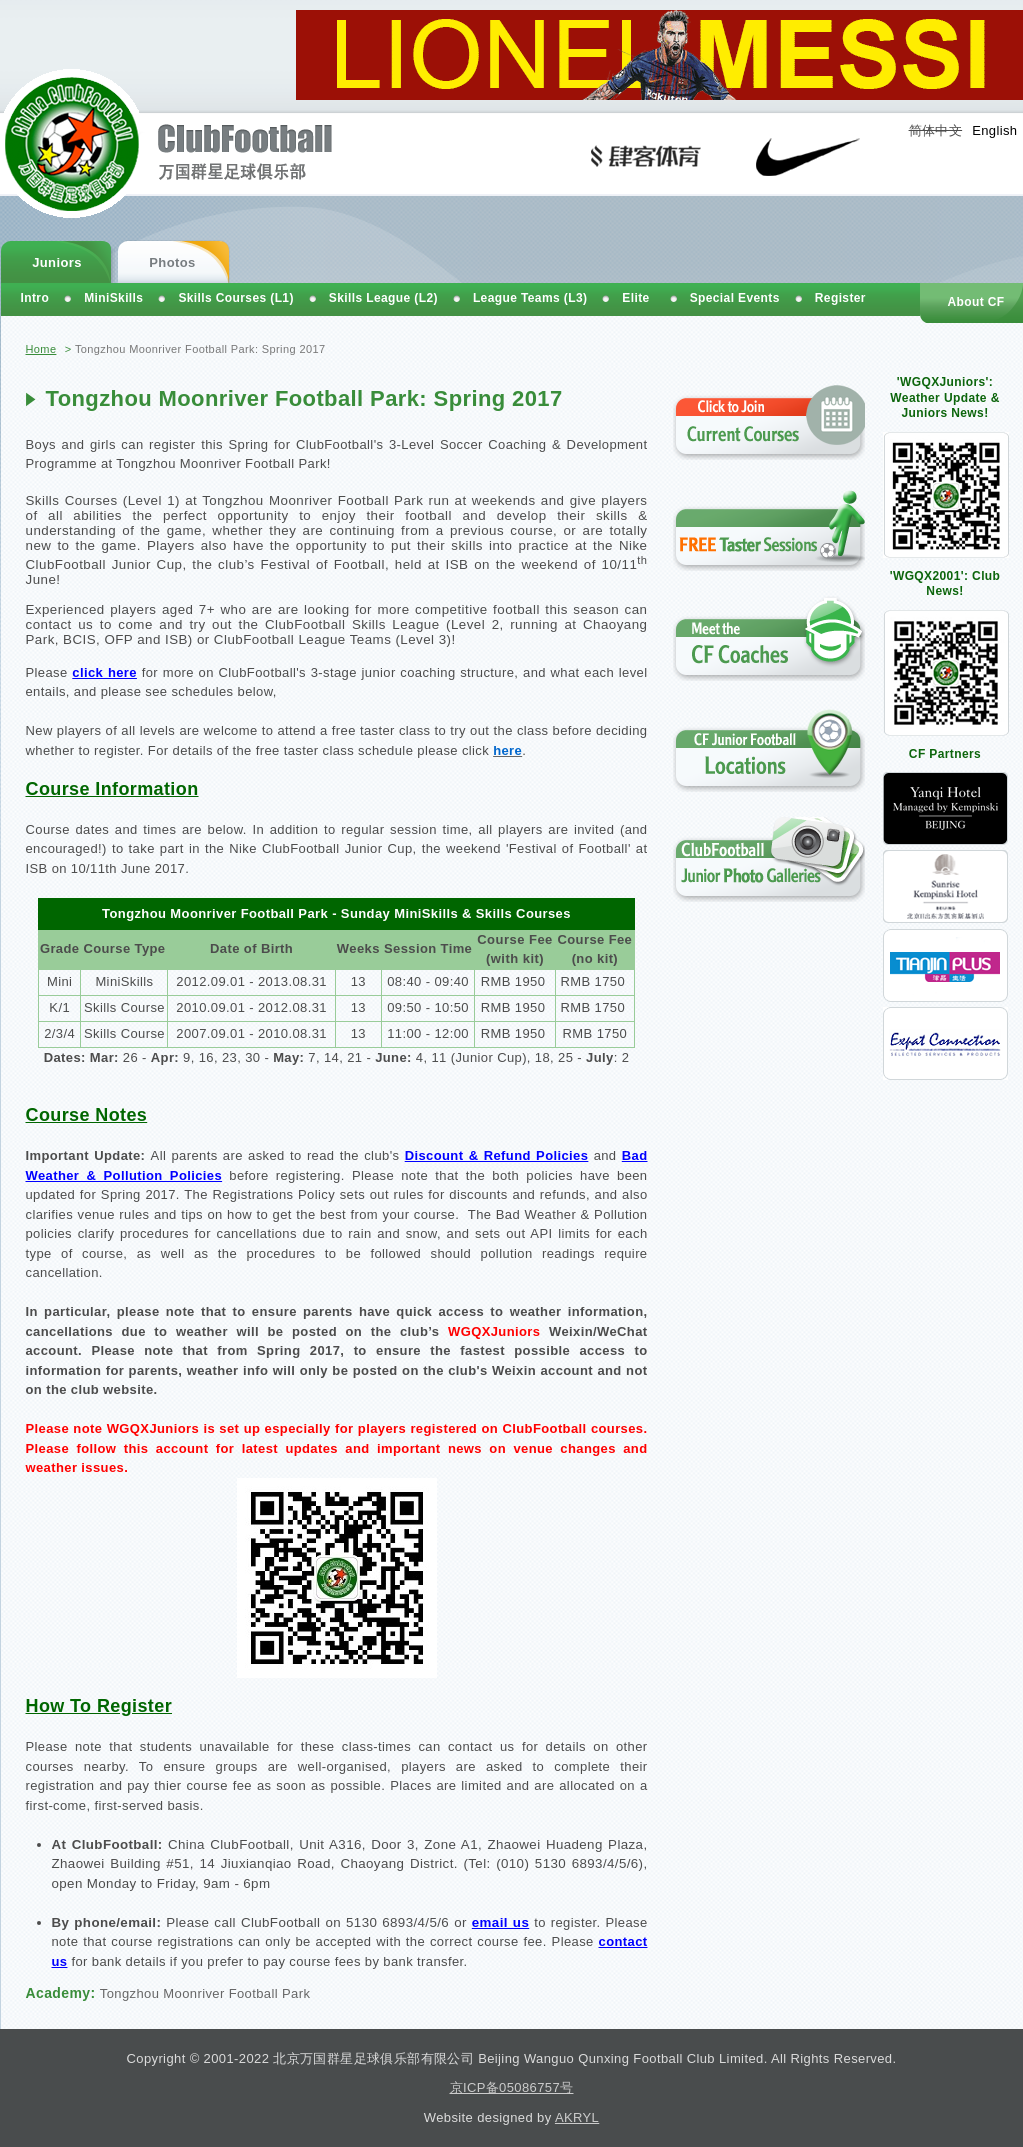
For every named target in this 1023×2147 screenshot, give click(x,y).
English (994, 130)
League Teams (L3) (530, 298)
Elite (635, 298)
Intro (35, 298)
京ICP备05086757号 (512, 2087)
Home (41, 349)
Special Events (735, 298)
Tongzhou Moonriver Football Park (205, 1993)
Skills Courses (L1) (235, 298)
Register (840, 298)
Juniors (57, 262)
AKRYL (577, 2117)
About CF (975, 302)
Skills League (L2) (383, 298)
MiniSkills (113, 298)
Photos (172, 262)
